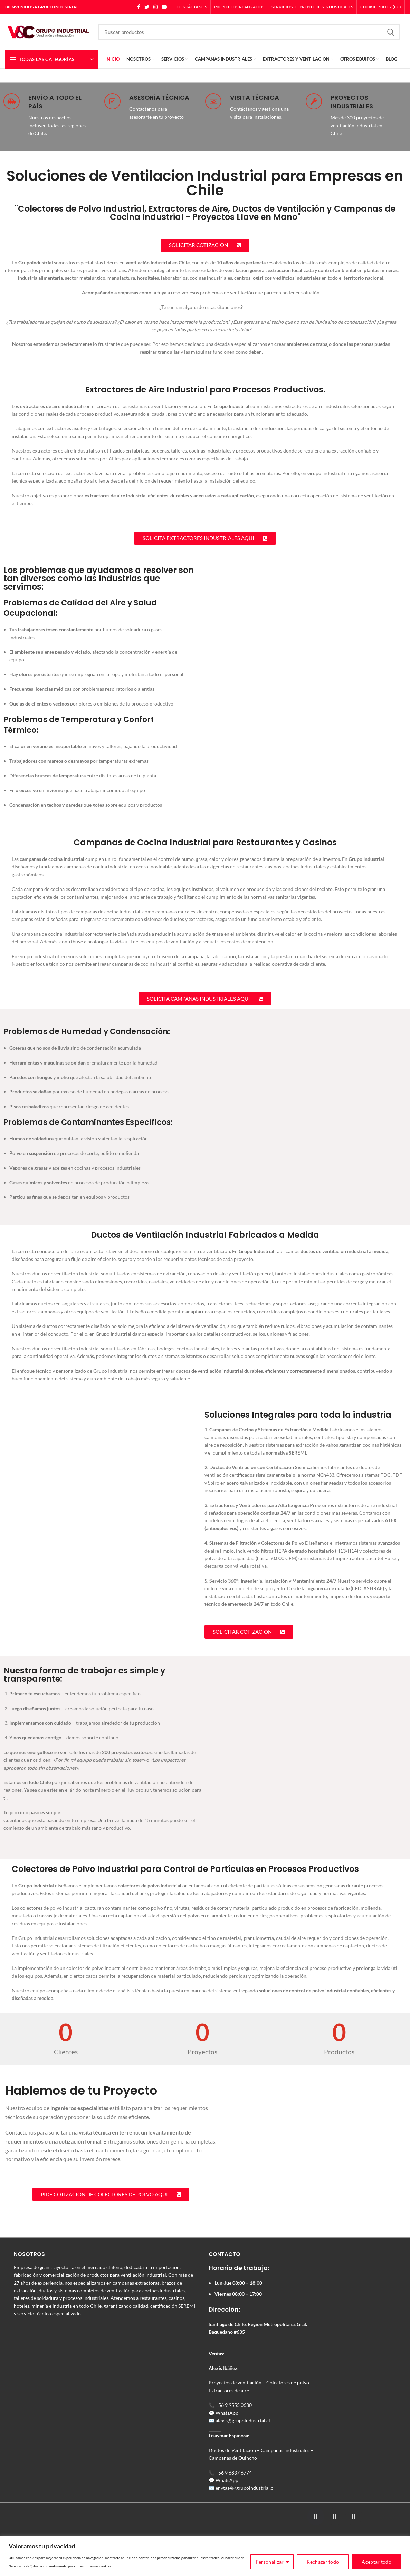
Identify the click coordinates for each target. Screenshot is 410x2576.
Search (390, 32)
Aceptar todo (376, 2562)
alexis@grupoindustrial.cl (243, 2420)
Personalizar (270, 2562)
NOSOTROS (29, 2254)
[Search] (249, 32)
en (218, 2488)
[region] (205, 2556)
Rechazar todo (323, 2562)
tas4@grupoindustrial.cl (249, 2488)
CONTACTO (224, 2254)
